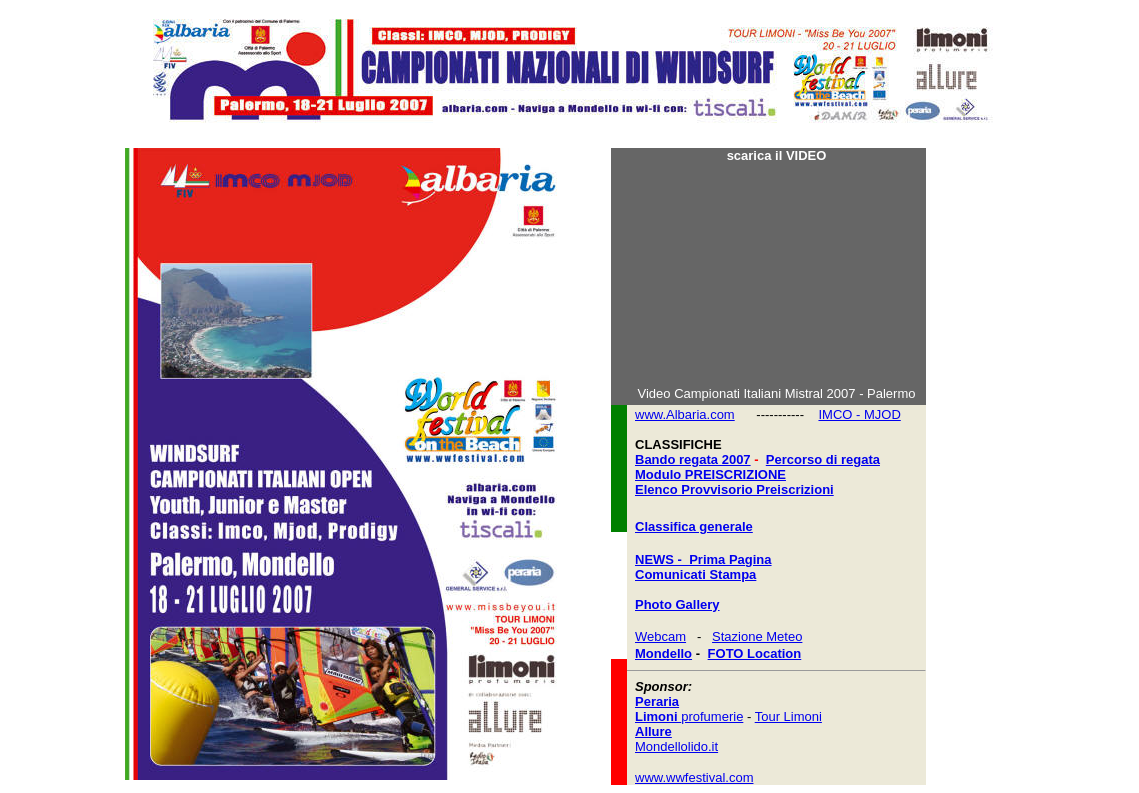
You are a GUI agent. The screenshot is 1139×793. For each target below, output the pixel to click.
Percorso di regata (823, 459)
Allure (653, 731)
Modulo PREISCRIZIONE (710, 474)
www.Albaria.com (685, 414)
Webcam (660, 636)
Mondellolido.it (676, 746)
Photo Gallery (677, 604)
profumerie (689, 716)
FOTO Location (755, 653)
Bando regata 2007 (693, 459)
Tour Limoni (788, 716)
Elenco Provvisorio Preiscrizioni (734, 489)
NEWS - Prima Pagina (703, 559)
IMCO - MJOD (859, 414)
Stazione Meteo (757, 636)
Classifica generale (694, 526)
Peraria (657, 701)
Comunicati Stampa (695, 574)
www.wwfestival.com (694, 777)
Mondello (663, 653)
